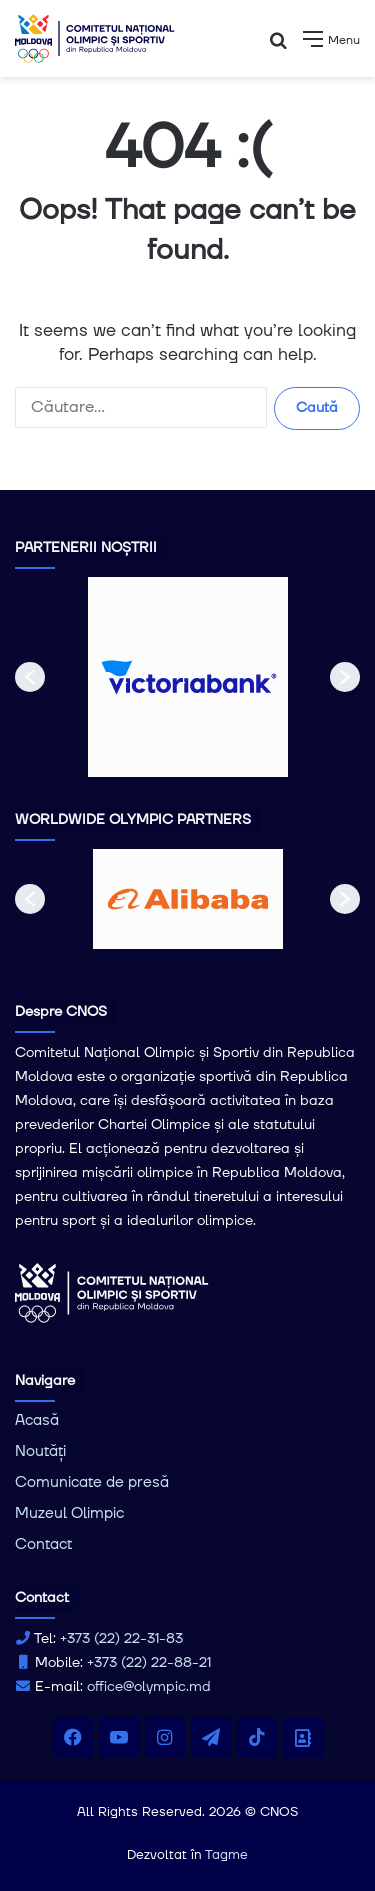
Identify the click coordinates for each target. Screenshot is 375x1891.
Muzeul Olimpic (69, 1513)
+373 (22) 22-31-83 (121, 1639)
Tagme (226, 1855)
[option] (188, 677)
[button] (30, 677)
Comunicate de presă (92, 1482)
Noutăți (40, 1451)
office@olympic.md (149, 1687)
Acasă (37, 1420)
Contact (43, 1544)
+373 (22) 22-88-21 (149, 1663)
